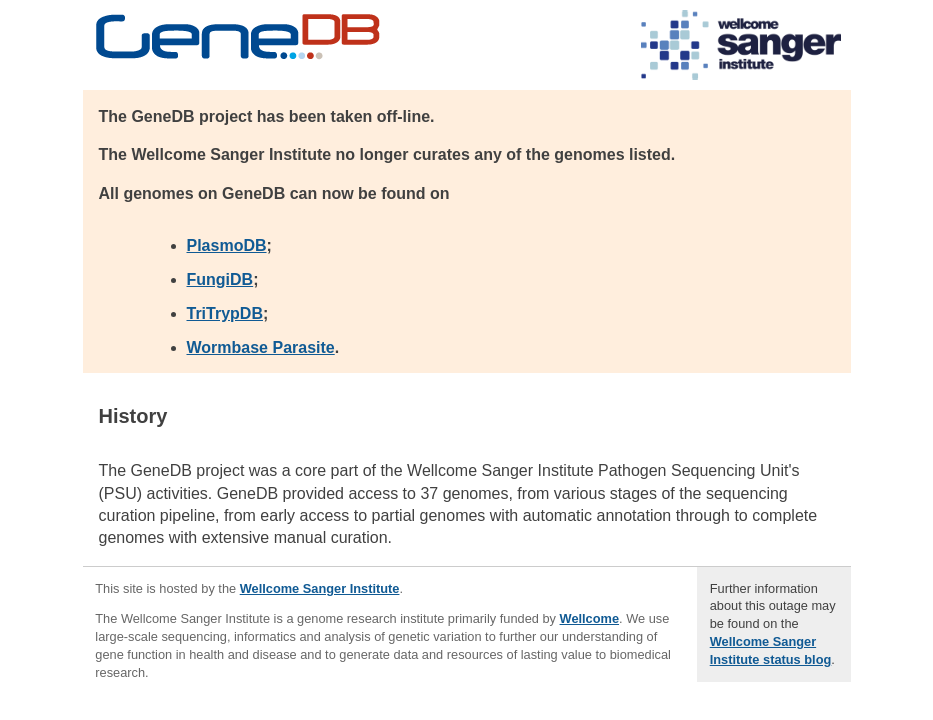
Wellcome (590, 618)
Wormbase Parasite (261, 347)
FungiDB (220, 279)
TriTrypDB (225, 313)
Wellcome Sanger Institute (320, 588)
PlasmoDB (227, 245)
